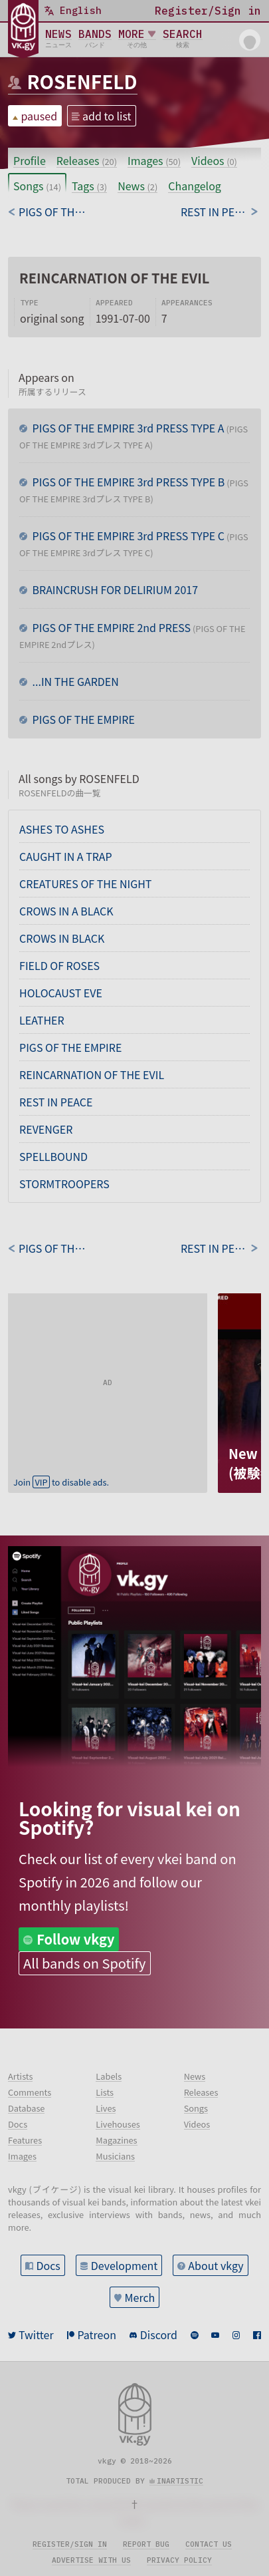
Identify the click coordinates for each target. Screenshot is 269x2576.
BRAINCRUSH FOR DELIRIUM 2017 (114, 589)
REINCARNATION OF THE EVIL (91, 1074)
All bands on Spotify (84, 1963)
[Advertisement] (107, 1376)
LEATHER (41, 1020)
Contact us (208, 2544)
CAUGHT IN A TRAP (65, 856)
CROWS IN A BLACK (66, 911)
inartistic (180, 2481)
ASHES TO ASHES (61, 829)
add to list (107, 116)
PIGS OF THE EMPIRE (82, 719)
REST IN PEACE (55, 1102)
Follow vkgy (75, 1939)
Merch (140, 2297)
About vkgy (215, 2265)
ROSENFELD (82, 81)
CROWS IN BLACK (61, 938)
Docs (48, 2265)
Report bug (146, 2544)
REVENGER (45, 1129)
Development (124, 2265)
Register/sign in (70, 2544)
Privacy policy (179, 2560)
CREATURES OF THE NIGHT (85, 883)
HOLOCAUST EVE (60, 993)
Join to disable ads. (61, 1482)
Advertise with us (91, 2560)
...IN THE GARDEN (74, 681)
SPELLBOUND (53, 1156)
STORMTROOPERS (64, 1184)
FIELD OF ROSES (59, 965)
